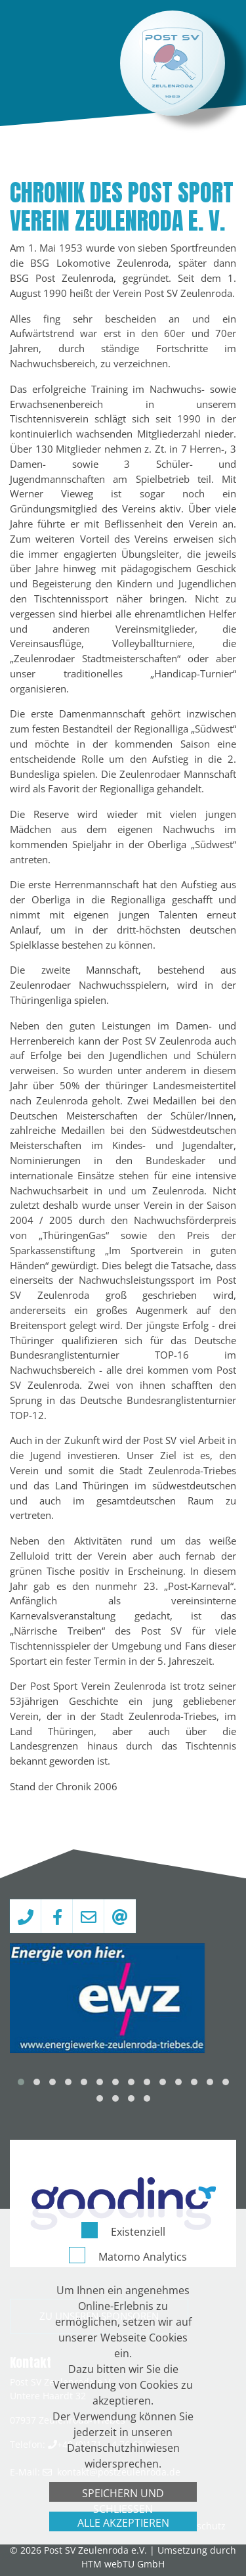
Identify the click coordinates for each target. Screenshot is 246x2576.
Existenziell (138, 2550)
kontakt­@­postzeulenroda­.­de (118, 2472)
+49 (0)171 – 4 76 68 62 (106, 2444)
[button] (21, 2082)
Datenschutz (198, 2526)
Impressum (125, 2526)
